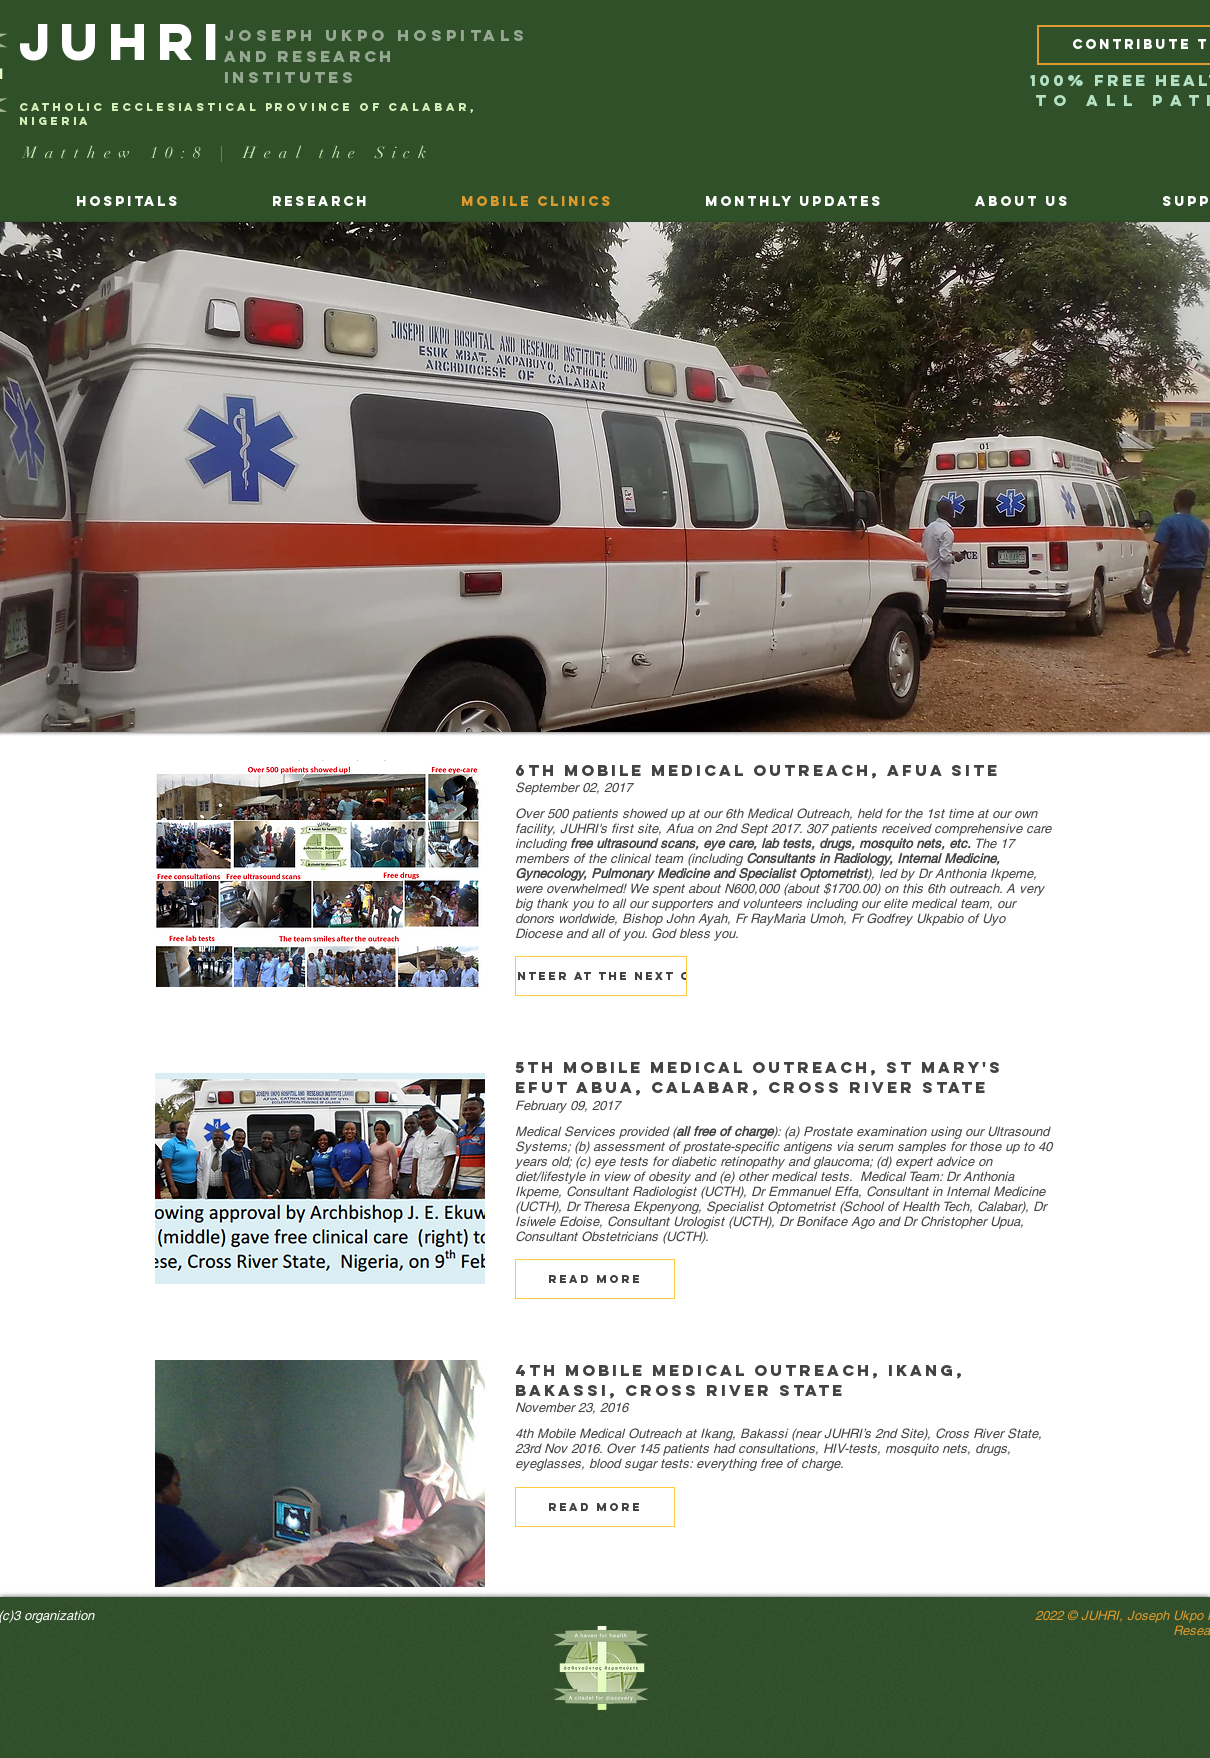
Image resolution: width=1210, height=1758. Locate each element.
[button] (601, 976)
